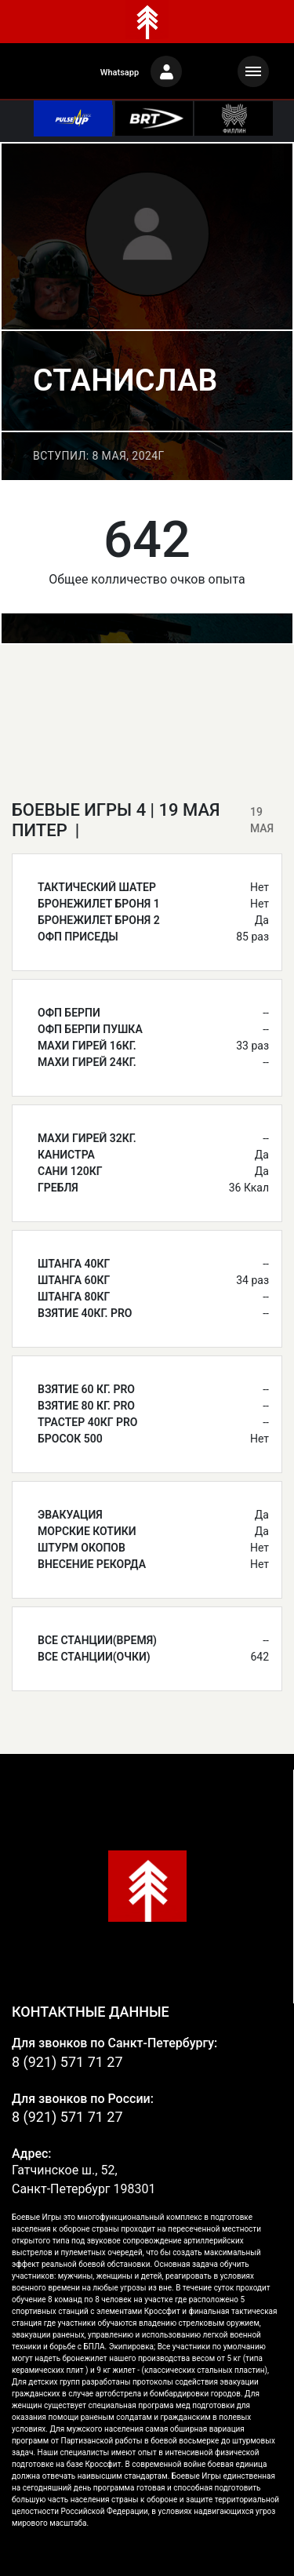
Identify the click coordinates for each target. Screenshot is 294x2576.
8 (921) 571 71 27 (67, 2062)
